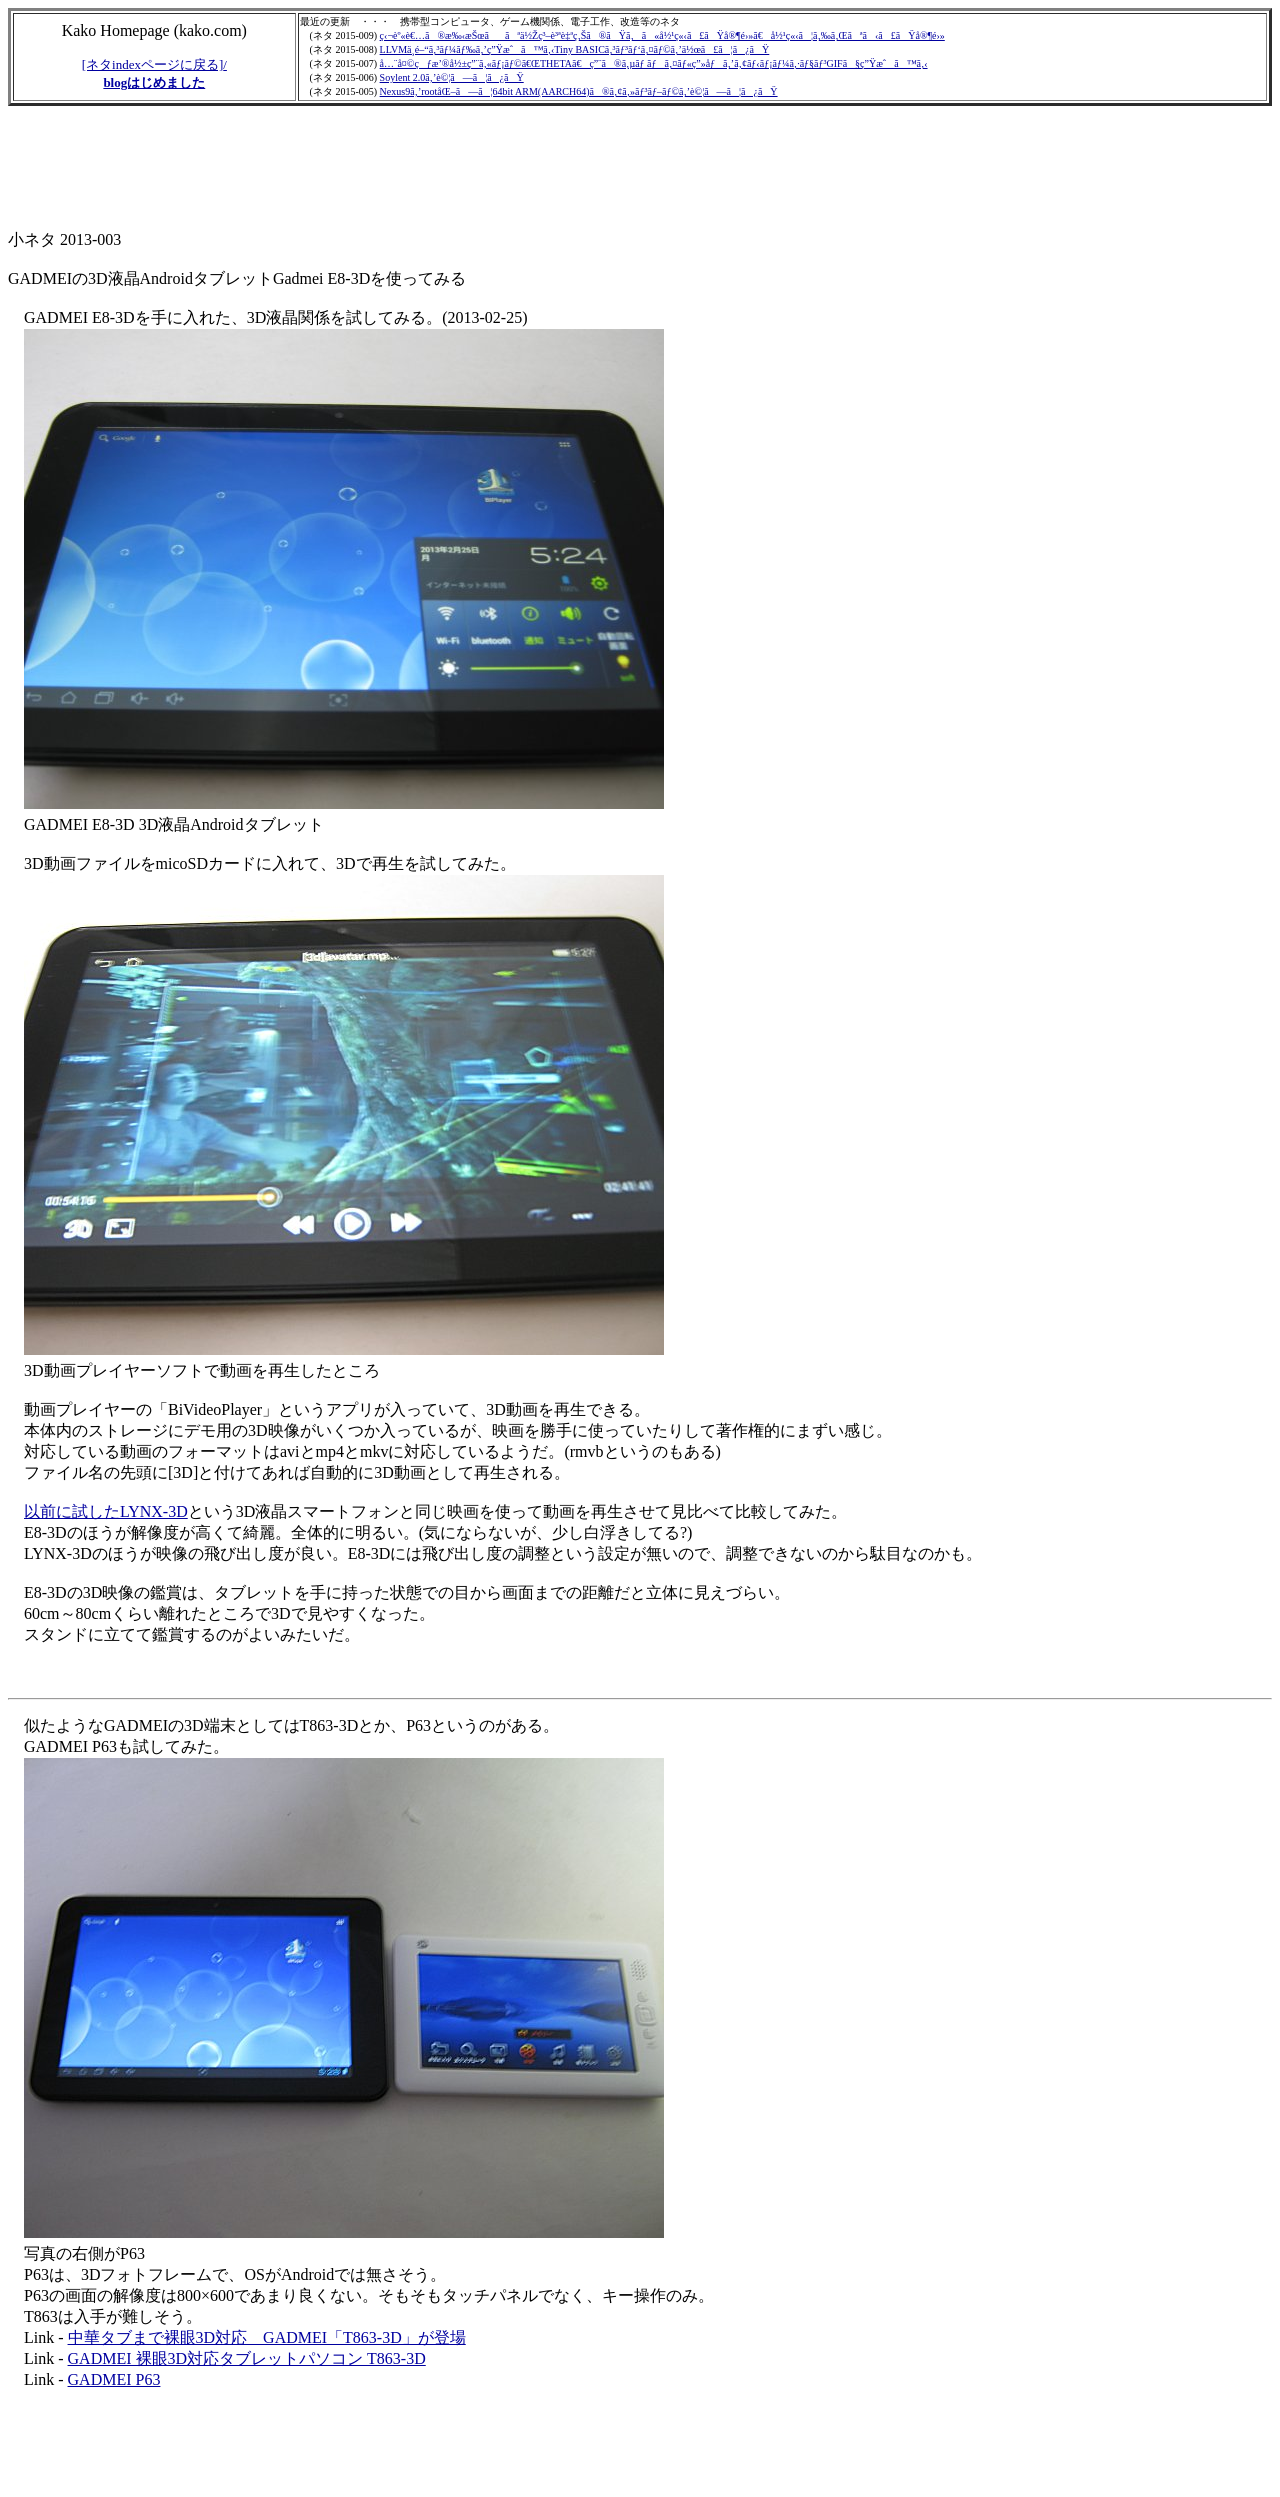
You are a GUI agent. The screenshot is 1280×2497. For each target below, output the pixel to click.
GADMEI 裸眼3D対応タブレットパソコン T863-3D (247, 2358)
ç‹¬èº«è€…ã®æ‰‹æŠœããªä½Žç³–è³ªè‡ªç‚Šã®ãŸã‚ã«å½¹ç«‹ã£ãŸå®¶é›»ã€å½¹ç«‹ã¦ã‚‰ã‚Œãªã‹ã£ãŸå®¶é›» (662, 35)
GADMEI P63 (114, 2379)
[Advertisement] (372, 169)
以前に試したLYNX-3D (106, 1511)
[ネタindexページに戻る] (153, 64)
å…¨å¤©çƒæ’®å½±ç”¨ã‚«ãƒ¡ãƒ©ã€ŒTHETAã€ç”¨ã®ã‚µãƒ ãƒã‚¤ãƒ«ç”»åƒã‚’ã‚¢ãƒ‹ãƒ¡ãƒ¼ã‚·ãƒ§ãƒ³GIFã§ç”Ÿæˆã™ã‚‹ (654, 63)
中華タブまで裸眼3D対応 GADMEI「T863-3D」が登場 (267, 2337)
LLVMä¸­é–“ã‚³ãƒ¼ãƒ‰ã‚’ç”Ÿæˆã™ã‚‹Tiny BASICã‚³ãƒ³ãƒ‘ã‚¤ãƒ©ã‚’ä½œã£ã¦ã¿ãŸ (575, 49)
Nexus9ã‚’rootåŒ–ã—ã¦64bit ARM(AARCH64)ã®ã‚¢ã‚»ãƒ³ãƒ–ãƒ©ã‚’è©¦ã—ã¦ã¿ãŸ (579, 91)
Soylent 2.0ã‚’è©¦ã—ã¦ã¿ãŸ (452, 77)
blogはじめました (154, 82)
